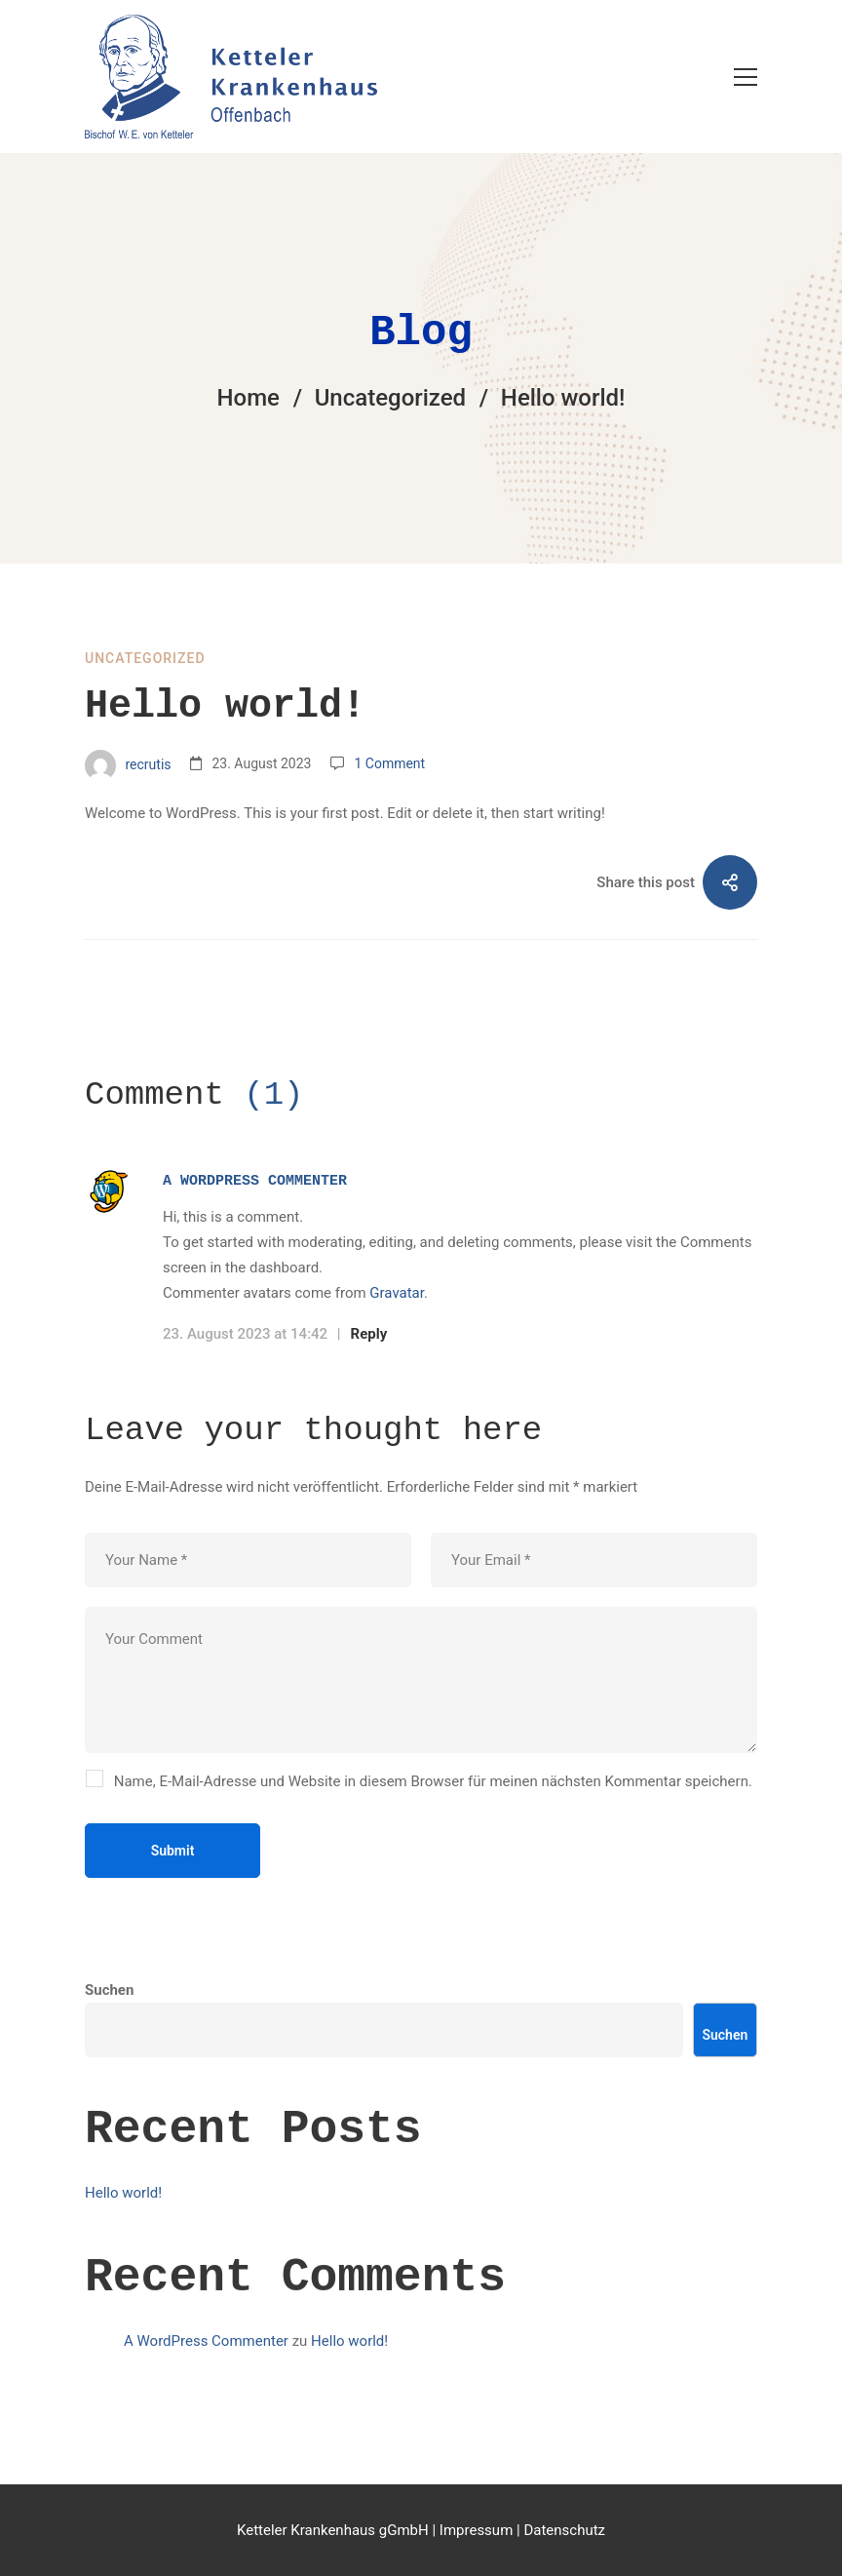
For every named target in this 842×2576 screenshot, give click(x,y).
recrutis (128, 765)
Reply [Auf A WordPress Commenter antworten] (369, 1334)
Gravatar (396, 1293)
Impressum (476, 2530)
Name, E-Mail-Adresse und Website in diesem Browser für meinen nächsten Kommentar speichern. (433, 1781)
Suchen (109, 2025)
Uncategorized (390, 397)
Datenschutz (564, 2530)
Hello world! (123, 2228)
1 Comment (389, 763)
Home (248, 397)
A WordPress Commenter (255, 1181)
